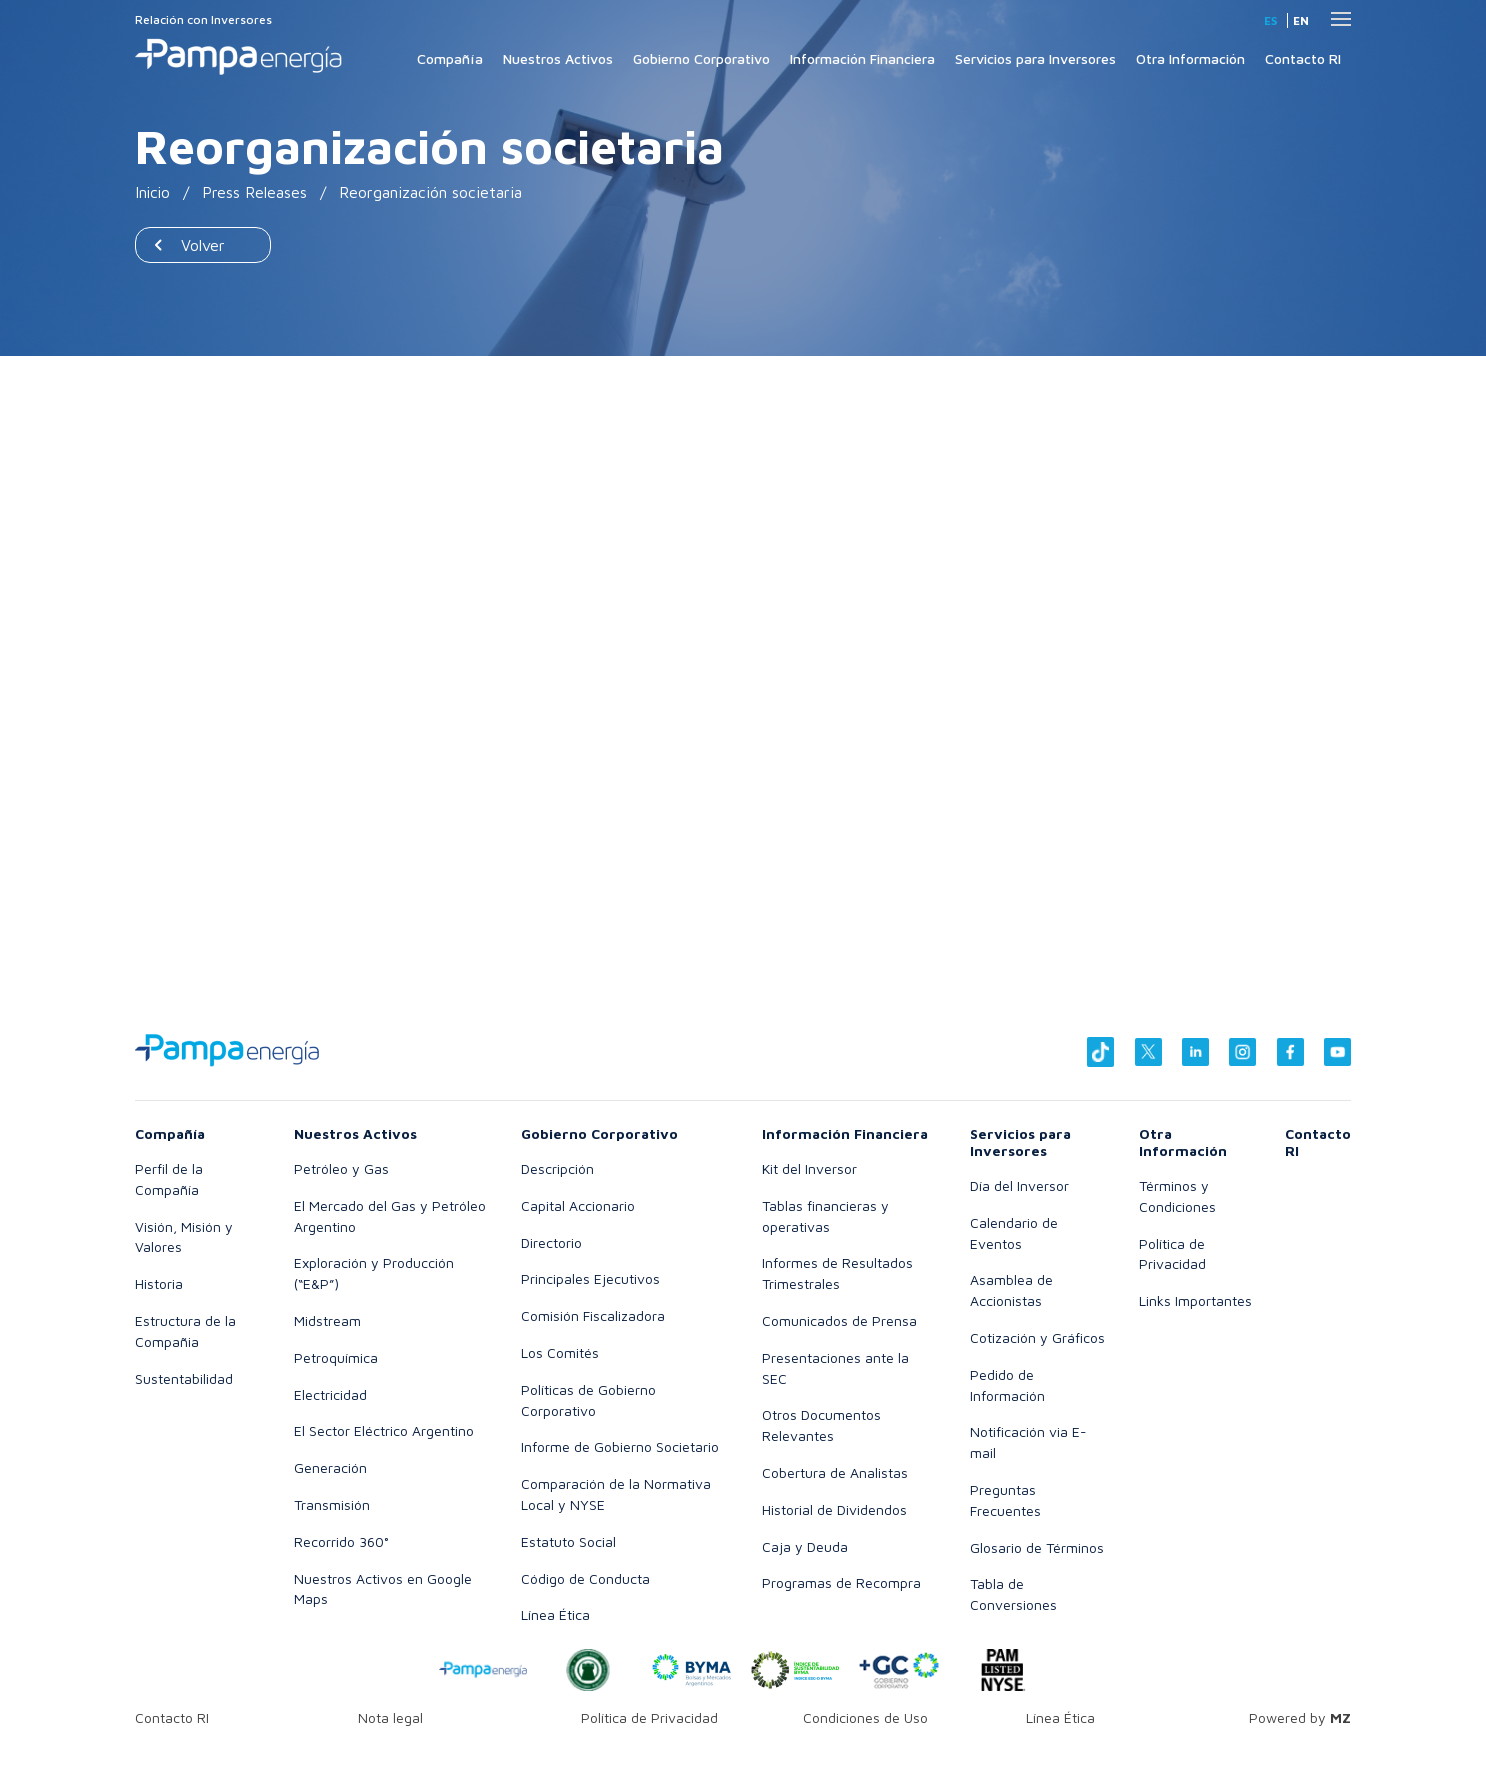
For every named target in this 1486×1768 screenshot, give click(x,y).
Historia (159, 1283)
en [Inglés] (1301, 20)
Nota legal (390, 1717)
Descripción (557, 1168)
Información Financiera (862, 58)
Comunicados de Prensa (839, 1320)
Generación (330, 1467)
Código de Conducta (585, 1578)
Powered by (1300, 1717)
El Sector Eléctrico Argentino (384, 1430)
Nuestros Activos (558, 58)
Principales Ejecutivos (590, 1278)
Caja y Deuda (805, 1546)
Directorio (551, 1242)
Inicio (153, 192)
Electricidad (330, 1394)
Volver (203, 245)
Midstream (327, 1320)
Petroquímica (336, 1357)
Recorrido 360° (341, 1541)
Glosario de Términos (1037, 1547)
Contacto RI (1303, 58)
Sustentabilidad (184, 1378)
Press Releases (256, 192)
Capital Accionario (578, 1205)
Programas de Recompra (841, 1582)
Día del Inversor (1019, 1185)
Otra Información (1190, 58)
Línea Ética (555, 1614)
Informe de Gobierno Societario (620, 1446)
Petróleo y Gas (341, 1168)
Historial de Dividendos (834, 1509)
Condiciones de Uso (865, 1717)
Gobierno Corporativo (701, 58)
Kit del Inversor (809, 1168)
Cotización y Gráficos (1037, 1337)
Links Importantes (1195, 1300)
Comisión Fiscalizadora (593, 1315)
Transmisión (332, 1504)
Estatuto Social (568, 1541)
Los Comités (560, 1352)
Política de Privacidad (649, 1717)
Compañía (450, 58)
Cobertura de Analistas (835, 1472)
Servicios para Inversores (1035, 58)
